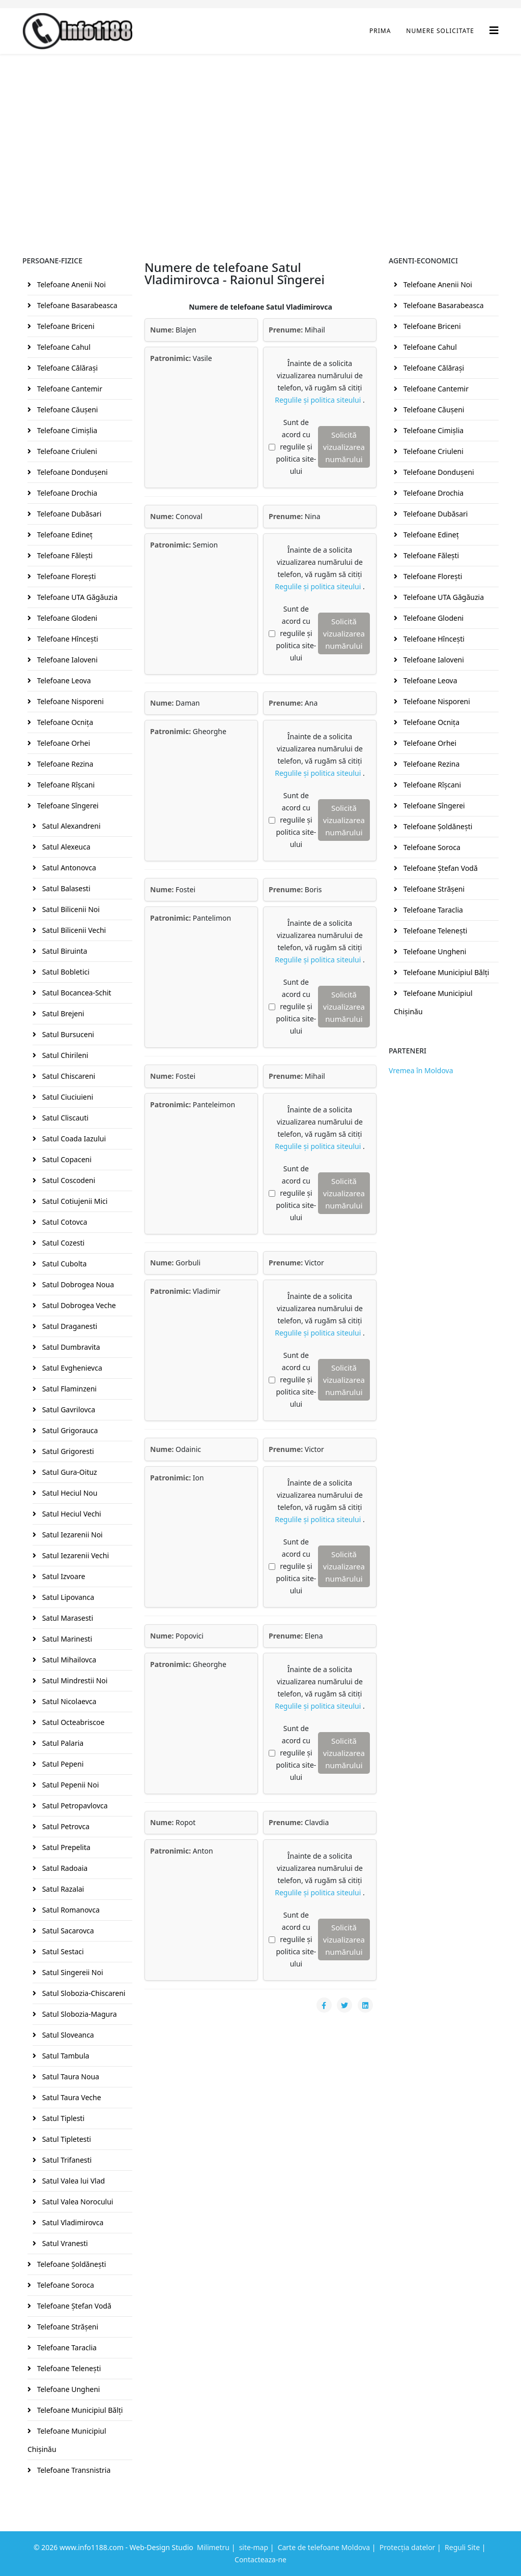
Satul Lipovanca (67, 1597)
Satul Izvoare (62, 1576)
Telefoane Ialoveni (66, 659)
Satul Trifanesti (66, 2160)
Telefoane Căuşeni (66, 409)
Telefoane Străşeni (66, 2326)
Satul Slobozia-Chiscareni (82, 1993)
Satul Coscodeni (67, 1180)
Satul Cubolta (63, 1263)
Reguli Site (462, 2547)
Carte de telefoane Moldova (324, 2547)
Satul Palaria (61, 1743)
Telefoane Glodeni (66, 618)
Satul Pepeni (61, 1764)
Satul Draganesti (68, 1326)
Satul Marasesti (66, 1618)
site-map (253, 2547)
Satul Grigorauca (69, 1430)
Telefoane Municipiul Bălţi (79, 2410)
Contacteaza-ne (260, 2559)
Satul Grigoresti (67, 1451)
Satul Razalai (62, 1889)
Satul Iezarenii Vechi (74, 1555)
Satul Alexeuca (65, 847)
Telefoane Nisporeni (69, 701)
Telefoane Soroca (64, 2285)
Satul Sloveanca (67, 2035)
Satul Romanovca (70, 1910)
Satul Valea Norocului (76, 2201)
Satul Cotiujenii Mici (73, 1201)
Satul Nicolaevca (68, 1701)
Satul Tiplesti (62, 2118)
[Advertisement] (260, 130)
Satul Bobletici (65, 972)
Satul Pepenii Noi (69, 1785)
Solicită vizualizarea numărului (344, 447)
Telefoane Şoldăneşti (70, 2264)
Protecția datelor (408, 2547)
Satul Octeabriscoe (72, 1722)
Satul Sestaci (62, 1951)
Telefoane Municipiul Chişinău (66, 2440)
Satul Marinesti (66, 1639)
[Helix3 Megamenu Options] (494, 30)
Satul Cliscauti (64, 1118)
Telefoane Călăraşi (66, 368)
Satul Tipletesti (65, 2139)
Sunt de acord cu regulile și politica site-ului (296, 446)
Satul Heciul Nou (68, 1493)
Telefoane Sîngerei (67, 805)
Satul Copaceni (66, 1159)
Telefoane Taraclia (66, 2347)
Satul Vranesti (64, 2243)
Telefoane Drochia (66, 493)
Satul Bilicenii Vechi (73, 930)
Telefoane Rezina (64, 764)
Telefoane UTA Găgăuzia (76, 597)
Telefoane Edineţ (64, 534)
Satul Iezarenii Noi (71, 1534)
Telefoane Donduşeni (71, 472)
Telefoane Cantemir (68, 388)
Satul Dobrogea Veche (78, 1305)
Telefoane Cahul (63, 347)
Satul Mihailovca (68, 1659)
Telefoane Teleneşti (68, 2368)
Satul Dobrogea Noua (77, 1284)
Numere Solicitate (440, 30)
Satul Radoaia (64, 1868)
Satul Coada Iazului (73, 1138)
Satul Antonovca (68, 867)
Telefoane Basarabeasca (76, 305)
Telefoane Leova (63, 680)
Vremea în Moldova (421, 1070)
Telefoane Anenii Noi (70, 284)
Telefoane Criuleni (66, 451)
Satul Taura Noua (69, 2076)
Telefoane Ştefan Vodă (73, 2306)
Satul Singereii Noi (71, 1972)
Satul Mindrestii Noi (73, 1680)
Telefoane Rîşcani (65, 785)
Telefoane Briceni (65, 326)
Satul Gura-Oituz (68, 1472)
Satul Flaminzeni (68, 1388)
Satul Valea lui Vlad (72, 2181)
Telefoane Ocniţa (64, 722)
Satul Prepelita (65, 1847)
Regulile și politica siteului (319, 400)
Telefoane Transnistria (72, 2470)
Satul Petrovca (65, 1826)
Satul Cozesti (62, 1243)
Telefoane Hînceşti (66, 639)
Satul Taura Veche (70, 2097)
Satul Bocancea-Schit (75, 992)
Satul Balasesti (65, 888)
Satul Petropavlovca (74, 1805)
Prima (380, 30)
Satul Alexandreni (70, 826)
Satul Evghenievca (71, 1368)
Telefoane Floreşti (65, 576)
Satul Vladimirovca (71, 2222)
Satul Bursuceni (67, 1034)
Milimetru (213, 2547)
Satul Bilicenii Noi (70, 909)
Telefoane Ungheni (67, 2389)
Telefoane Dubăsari (68, 514)
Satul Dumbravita (70, 1347)
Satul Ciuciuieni (66, 1097)
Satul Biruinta (63, 951)
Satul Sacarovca (67, 1930)
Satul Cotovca (63, 1222)
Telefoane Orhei (62, 743)
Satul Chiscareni (67, 1076)
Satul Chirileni (64, 1055)
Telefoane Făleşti (64, 555)
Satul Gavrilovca (67, 1409)
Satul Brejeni (62, 1013)
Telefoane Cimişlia (66, 430)
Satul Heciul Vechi (70, 1514)
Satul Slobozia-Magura (78, 2014)
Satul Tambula (64, 2055)
